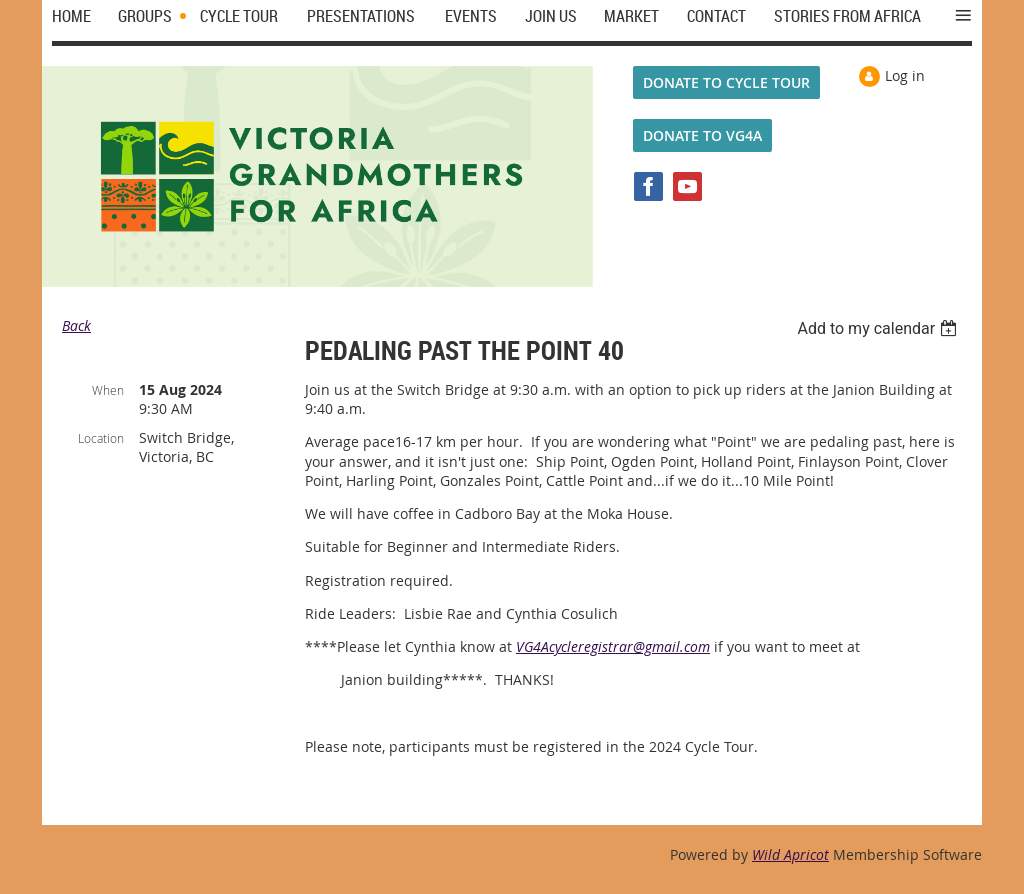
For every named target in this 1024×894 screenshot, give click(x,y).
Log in (905, 75)
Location (101, 438)
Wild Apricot (790, 854)
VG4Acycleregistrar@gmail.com (613, 646)
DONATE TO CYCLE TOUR (726, 82)
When (108, 390)
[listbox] (879, 328)
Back (76, 325)
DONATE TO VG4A (702, 135)
